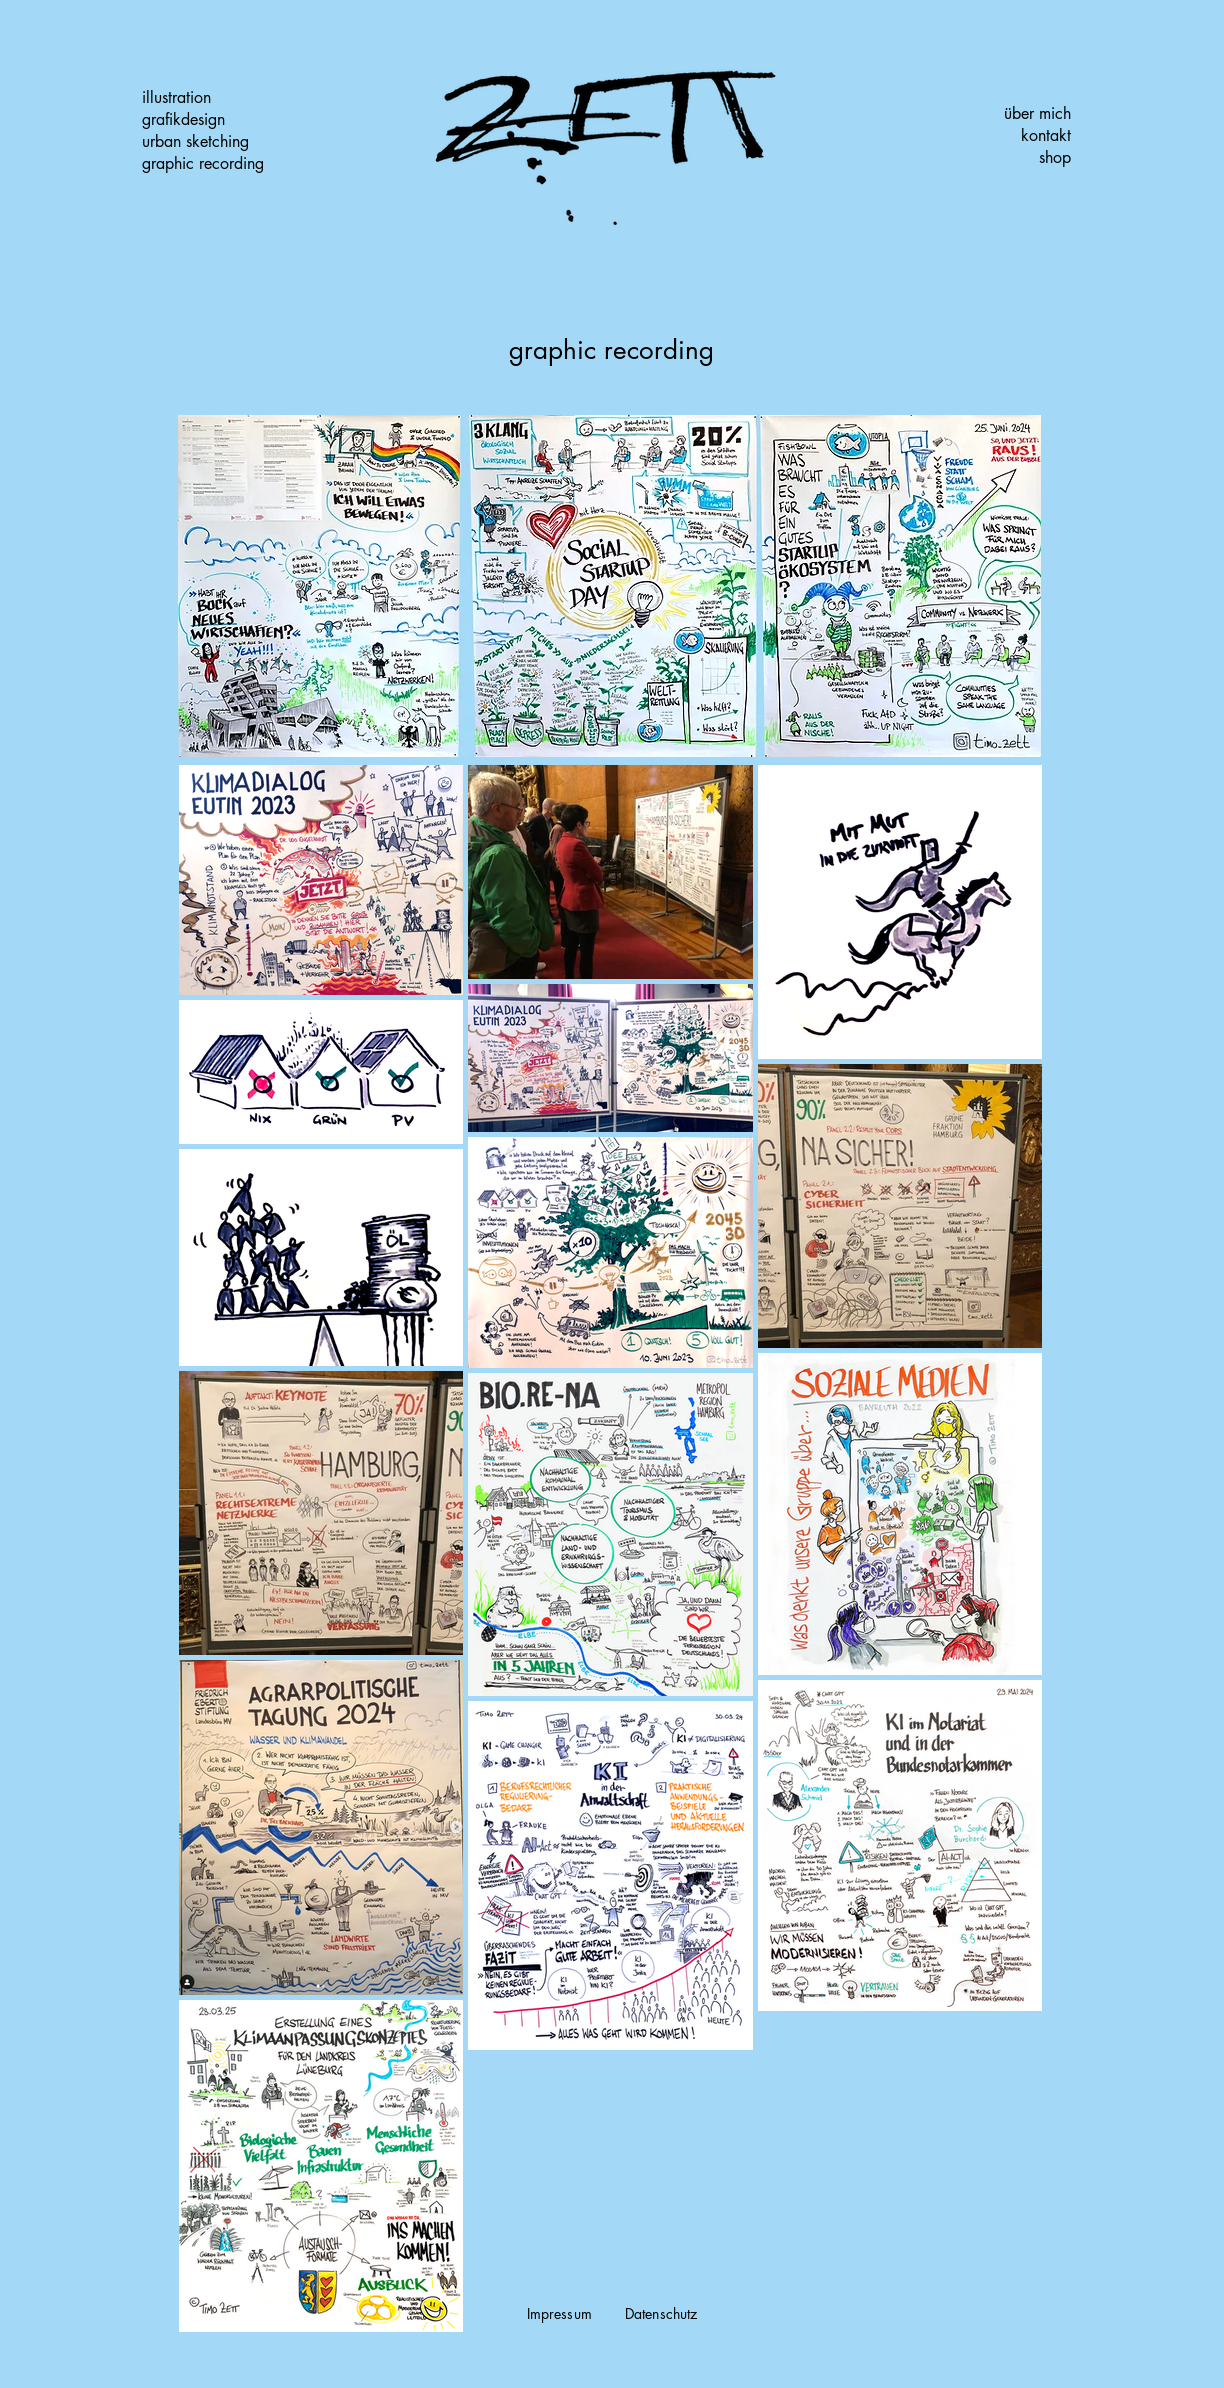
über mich (1037, 113)
